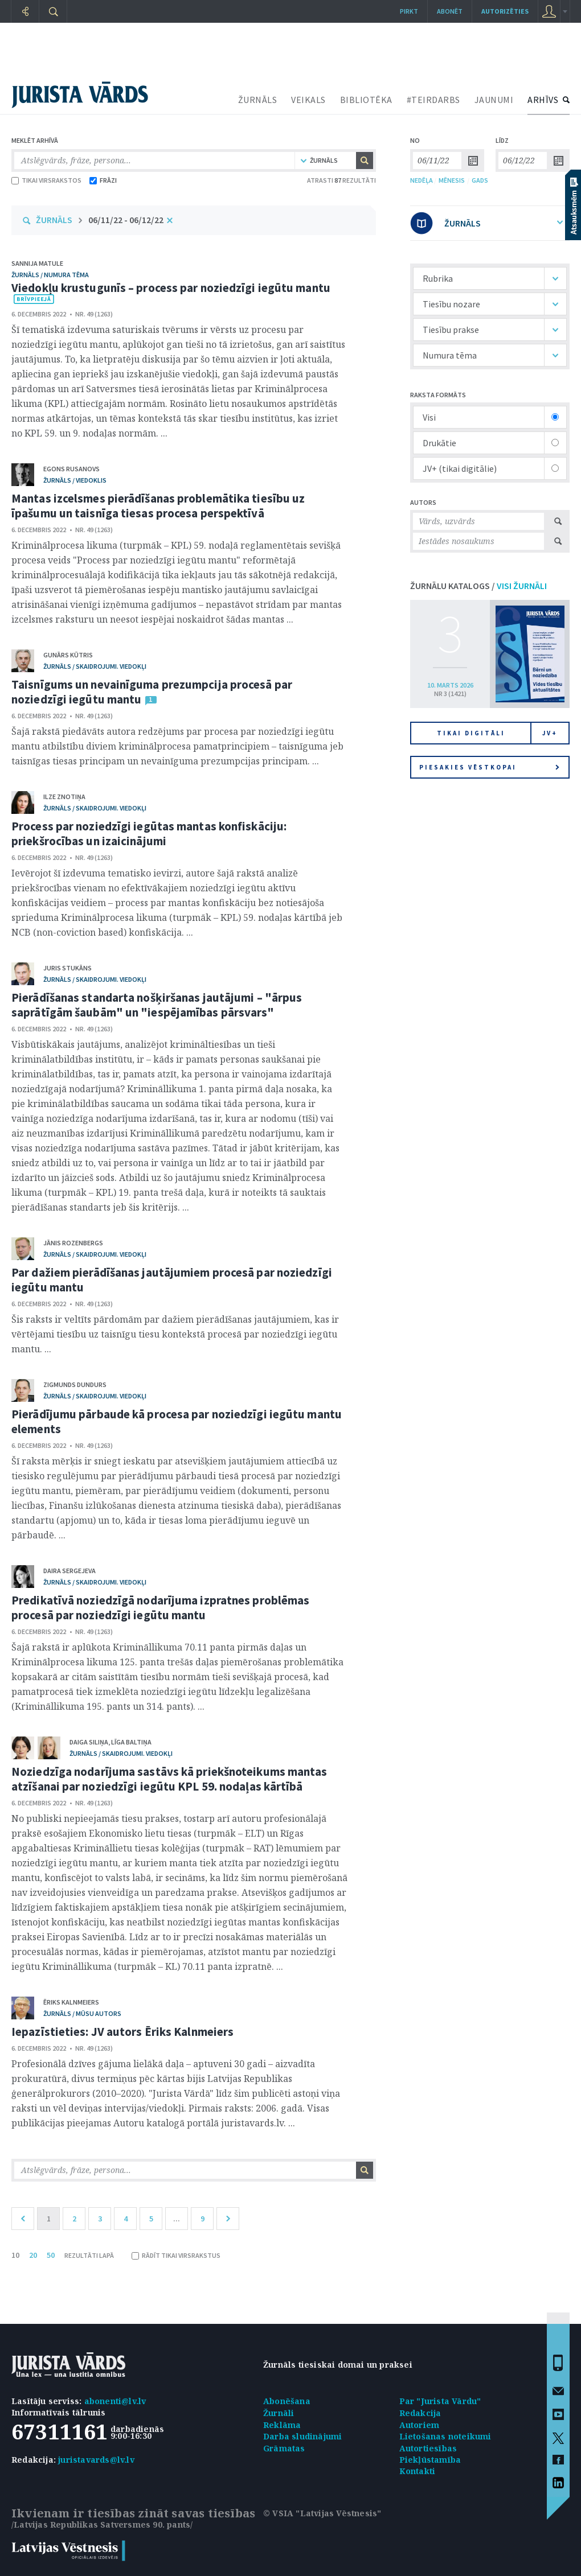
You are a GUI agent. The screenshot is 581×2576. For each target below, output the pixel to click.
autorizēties (505, 11)
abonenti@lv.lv (115, 2401)
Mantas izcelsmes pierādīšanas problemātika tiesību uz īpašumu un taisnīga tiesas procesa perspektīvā (158, 506)
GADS (480, 180)
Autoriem (419, 2424)
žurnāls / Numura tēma (50, 274)
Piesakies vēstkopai (489, 767)
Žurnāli (278, 2413)
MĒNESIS (452, 180)
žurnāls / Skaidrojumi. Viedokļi (94, 666)
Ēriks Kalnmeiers (71, 2002)
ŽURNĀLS (257, 99)
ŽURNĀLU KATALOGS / (478, 585)
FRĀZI (103, 180)
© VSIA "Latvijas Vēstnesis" (322, 2513)
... (176, 2218)
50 (51, 2255)
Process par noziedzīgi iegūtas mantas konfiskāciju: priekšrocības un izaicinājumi (149, 833)
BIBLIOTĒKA (366, 99)
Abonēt (450, 11)
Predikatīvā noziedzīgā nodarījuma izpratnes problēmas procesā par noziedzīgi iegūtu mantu (160, 1607)
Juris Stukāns (67, 968)
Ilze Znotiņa (64, 796)
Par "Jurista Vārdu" (440, 2401)
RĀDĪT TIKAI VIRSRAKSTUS (176, 2255)
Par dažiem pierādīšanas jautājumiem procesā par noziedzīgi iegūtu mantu (171, 1280)
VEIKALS (308, 99)
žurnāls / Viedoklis (75, 480)
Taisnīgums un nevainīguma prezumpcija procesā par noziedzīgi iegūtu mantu (151, 692)
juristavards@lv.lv (96, 2459)
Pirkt (409, 11)
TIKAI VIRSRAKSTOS (46, 180)
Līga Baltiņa (131, 1742)
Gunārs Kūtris (68, 655)
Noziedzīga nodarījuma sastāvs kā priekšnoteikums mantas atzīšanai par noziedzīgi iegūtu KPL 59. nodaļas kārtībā (169, 1779)
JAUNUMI (494, 99)
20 (33, 2255)
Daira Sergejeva (69, 1570)
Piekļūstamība (430, 2459)
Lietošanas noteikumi (445, 2436)
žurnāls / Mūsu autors (82, 2013)
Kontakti (417, 2471)
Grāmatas (284, 2448)
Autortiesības (428, 2448)
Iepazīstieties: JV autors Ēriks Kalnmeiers (122, 2031)
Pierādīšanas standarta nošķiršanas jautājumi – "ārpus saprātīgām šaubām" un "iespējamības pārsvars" (156, 1005)
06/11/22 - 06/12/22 (125, 219)
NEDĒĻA (421, 180)
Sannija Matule (37, 263)
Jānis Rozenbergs (73, 1242)
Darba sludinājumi (302, 2436)
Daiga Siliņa (88, 1742)
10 (15, 2255)
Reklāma (282, 2424)
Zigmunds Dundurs (75, 1384)
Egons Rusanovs (71, 468)
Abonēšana (286, 2401)
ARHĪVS (542, 99)
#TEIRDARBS (433, 99)
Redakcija (420, 2413)
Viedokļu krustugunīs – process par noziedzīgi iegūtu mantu (170, 287)
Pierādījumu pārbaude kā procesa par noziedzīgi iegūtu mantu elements (176, 1421)
